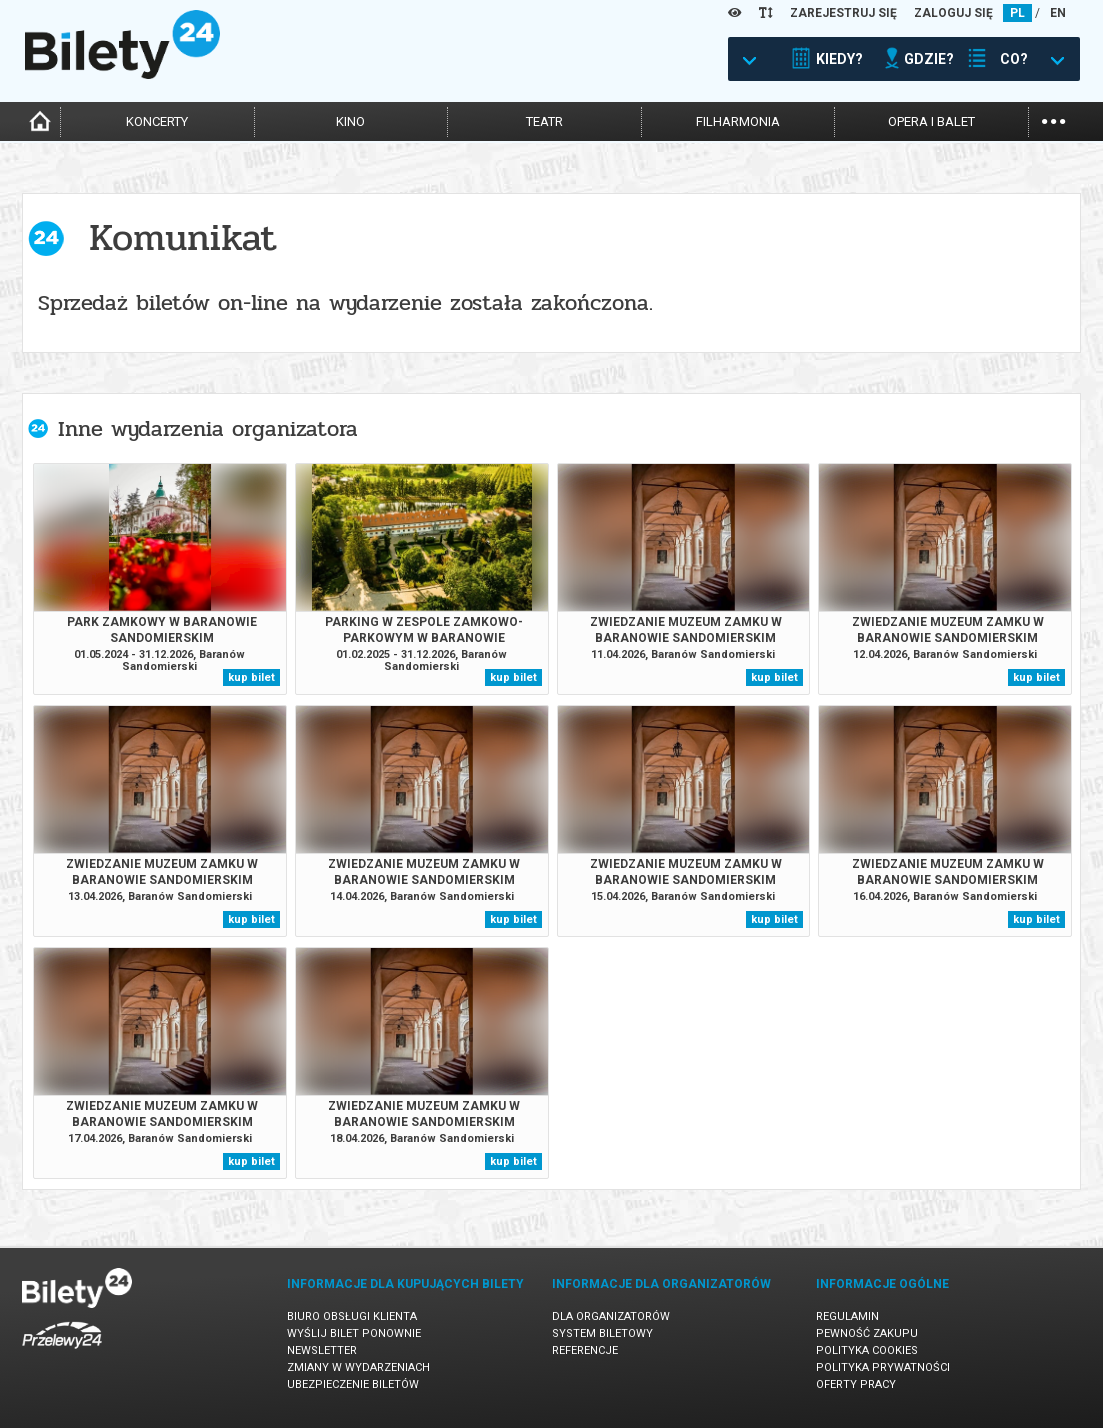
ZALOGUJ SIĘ (953, 13)
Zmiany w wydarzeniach (358, 1367)
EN (1058, 13)
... (1053, 119)
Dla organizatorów (611, 1316)
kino (350, 121)
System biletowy (602, 1333)
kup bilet (251, 677)
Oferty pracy (856, 1384)
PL (1017, 13)
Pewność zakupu (867, 1333)
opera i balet (931, 121)
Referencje (585, 1350)
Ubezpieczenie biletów (353, 1384)
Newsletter (322, 1350)
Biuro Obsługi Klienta (352, 1316)
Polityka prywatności (883, 1367)
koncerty (157, 121)
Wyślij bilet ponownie (354, 1333)
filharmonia (738, 121)
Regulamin (847, 1316)
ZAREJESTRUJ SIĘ (843, 13)
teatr (544, 121)
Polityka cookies (867, 1350)
